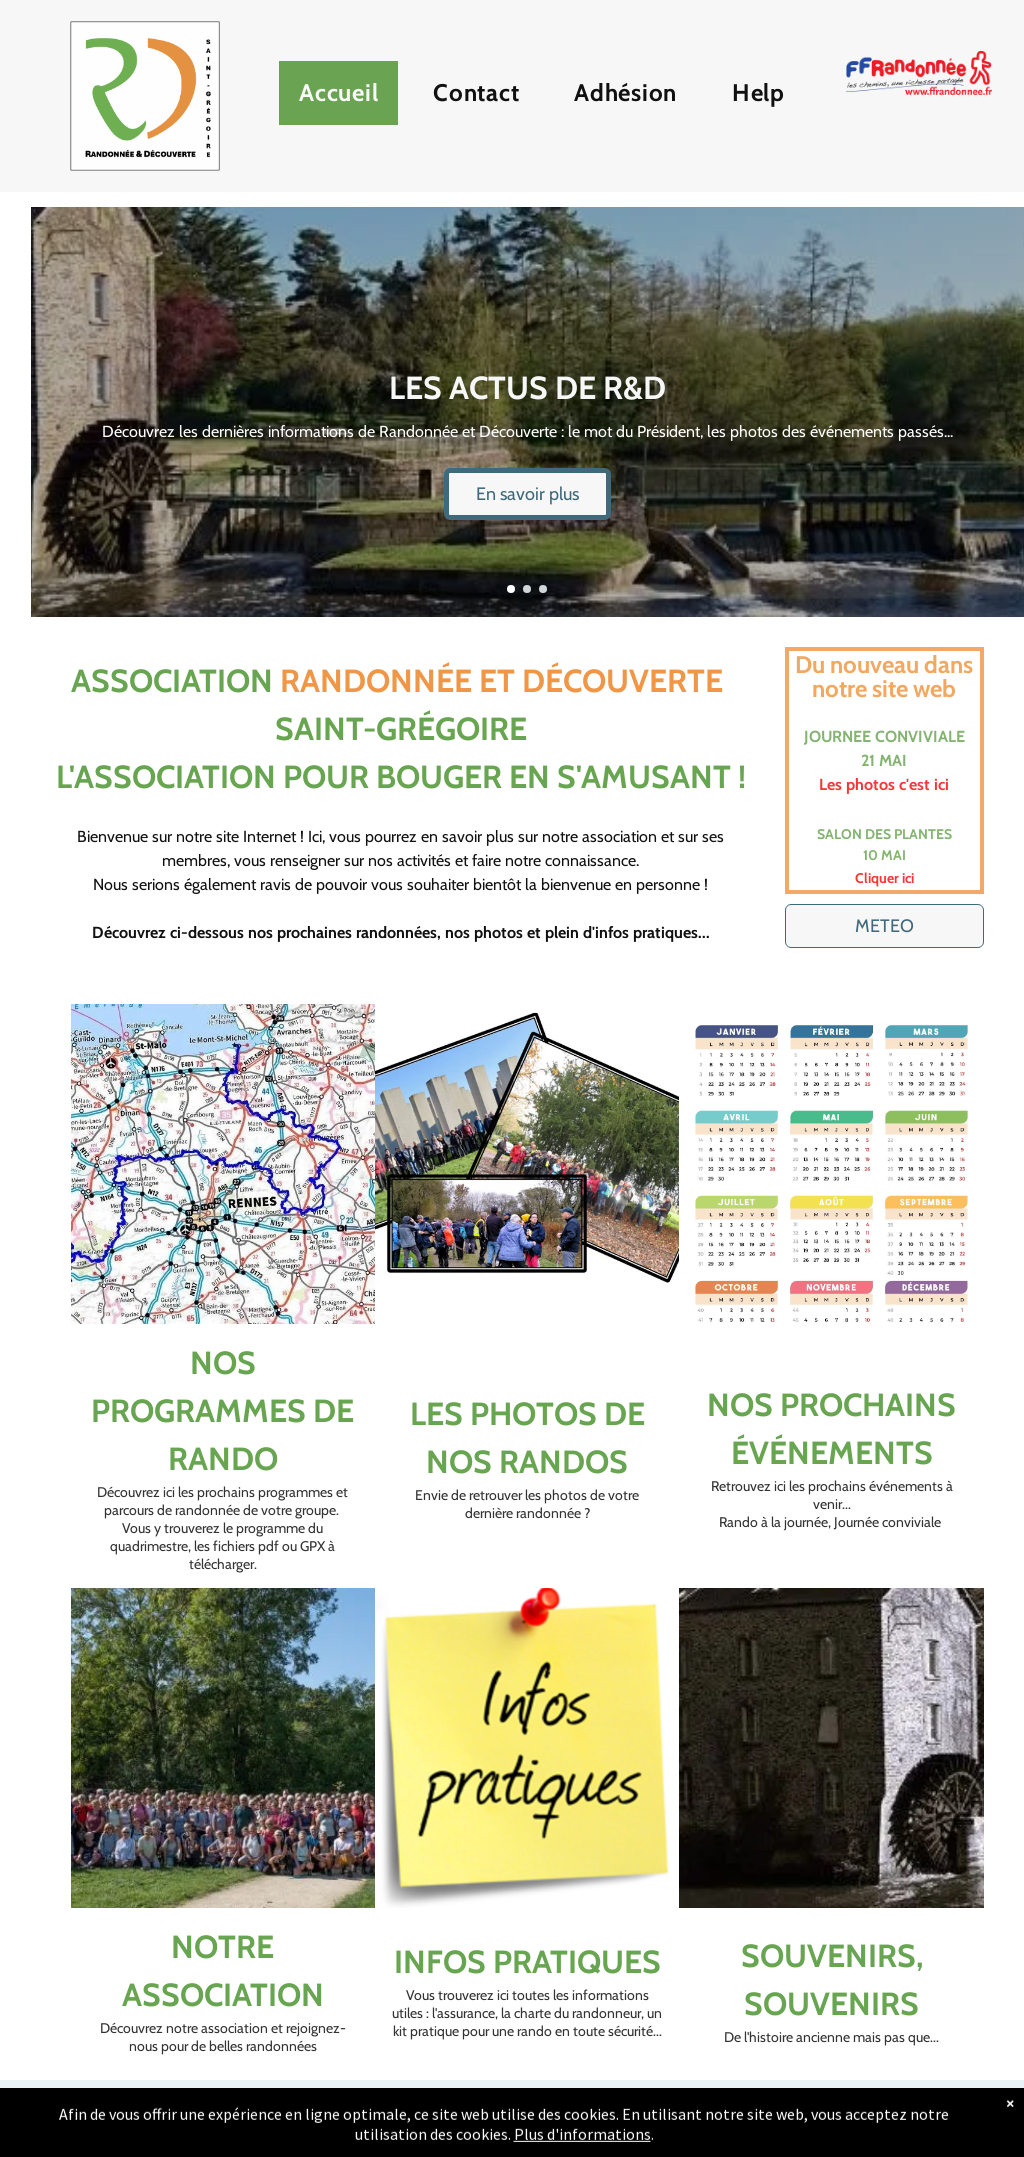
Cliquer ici (884, 878)
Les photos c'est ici (884, 784)
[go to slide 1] (511, 589)
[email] (527, 2118)
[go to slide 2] (527, 589)
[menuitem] (346, 98)
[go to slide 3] (543, 589)
